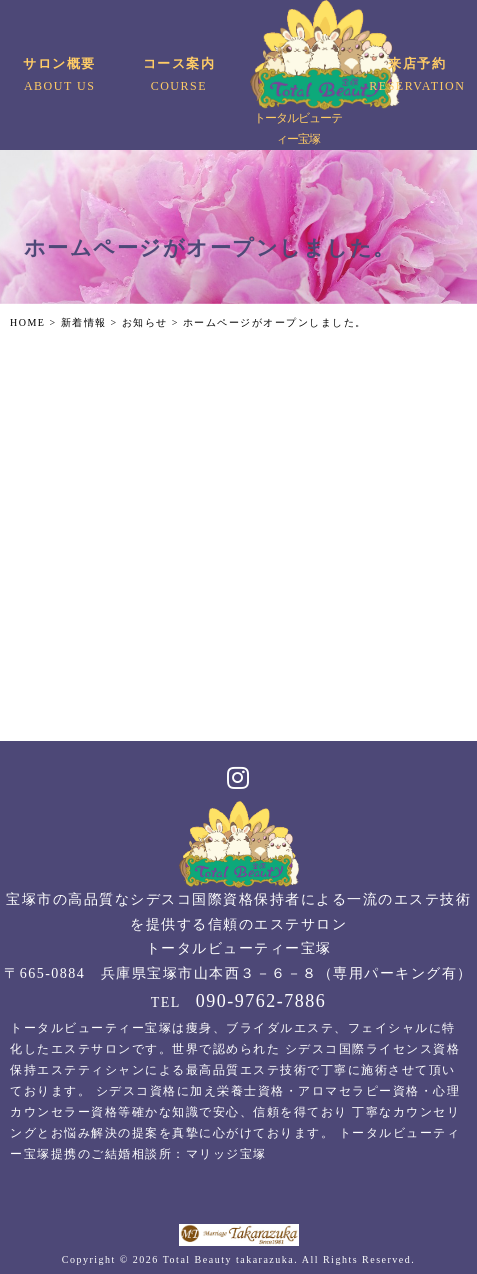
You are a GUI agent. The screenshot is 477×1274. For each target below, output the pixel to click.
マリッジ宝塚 (226, 1154)
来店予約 (417, 76)
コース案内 (178, 76)
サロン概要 (59, 76)
